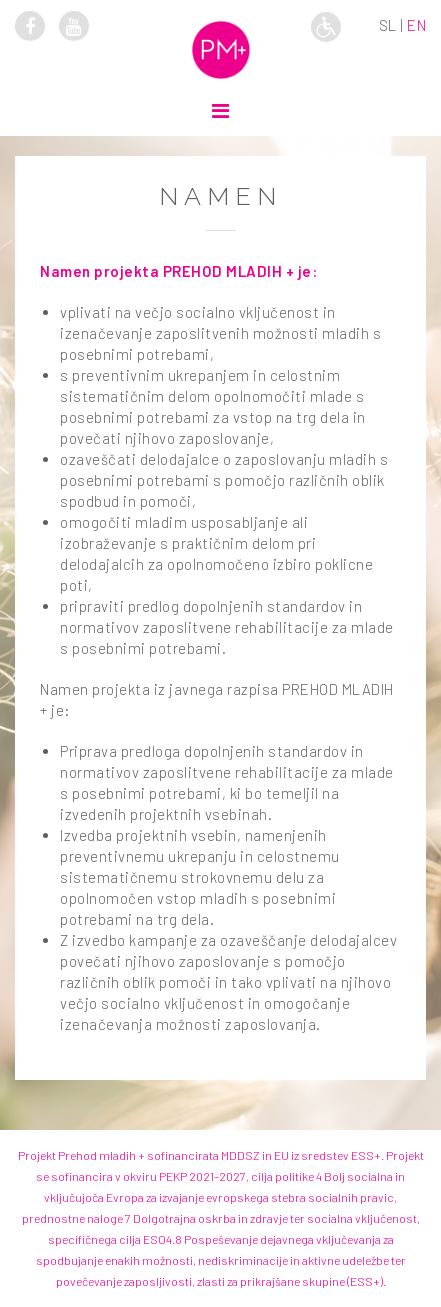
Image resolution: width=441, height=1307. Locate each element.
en (416, 25)
